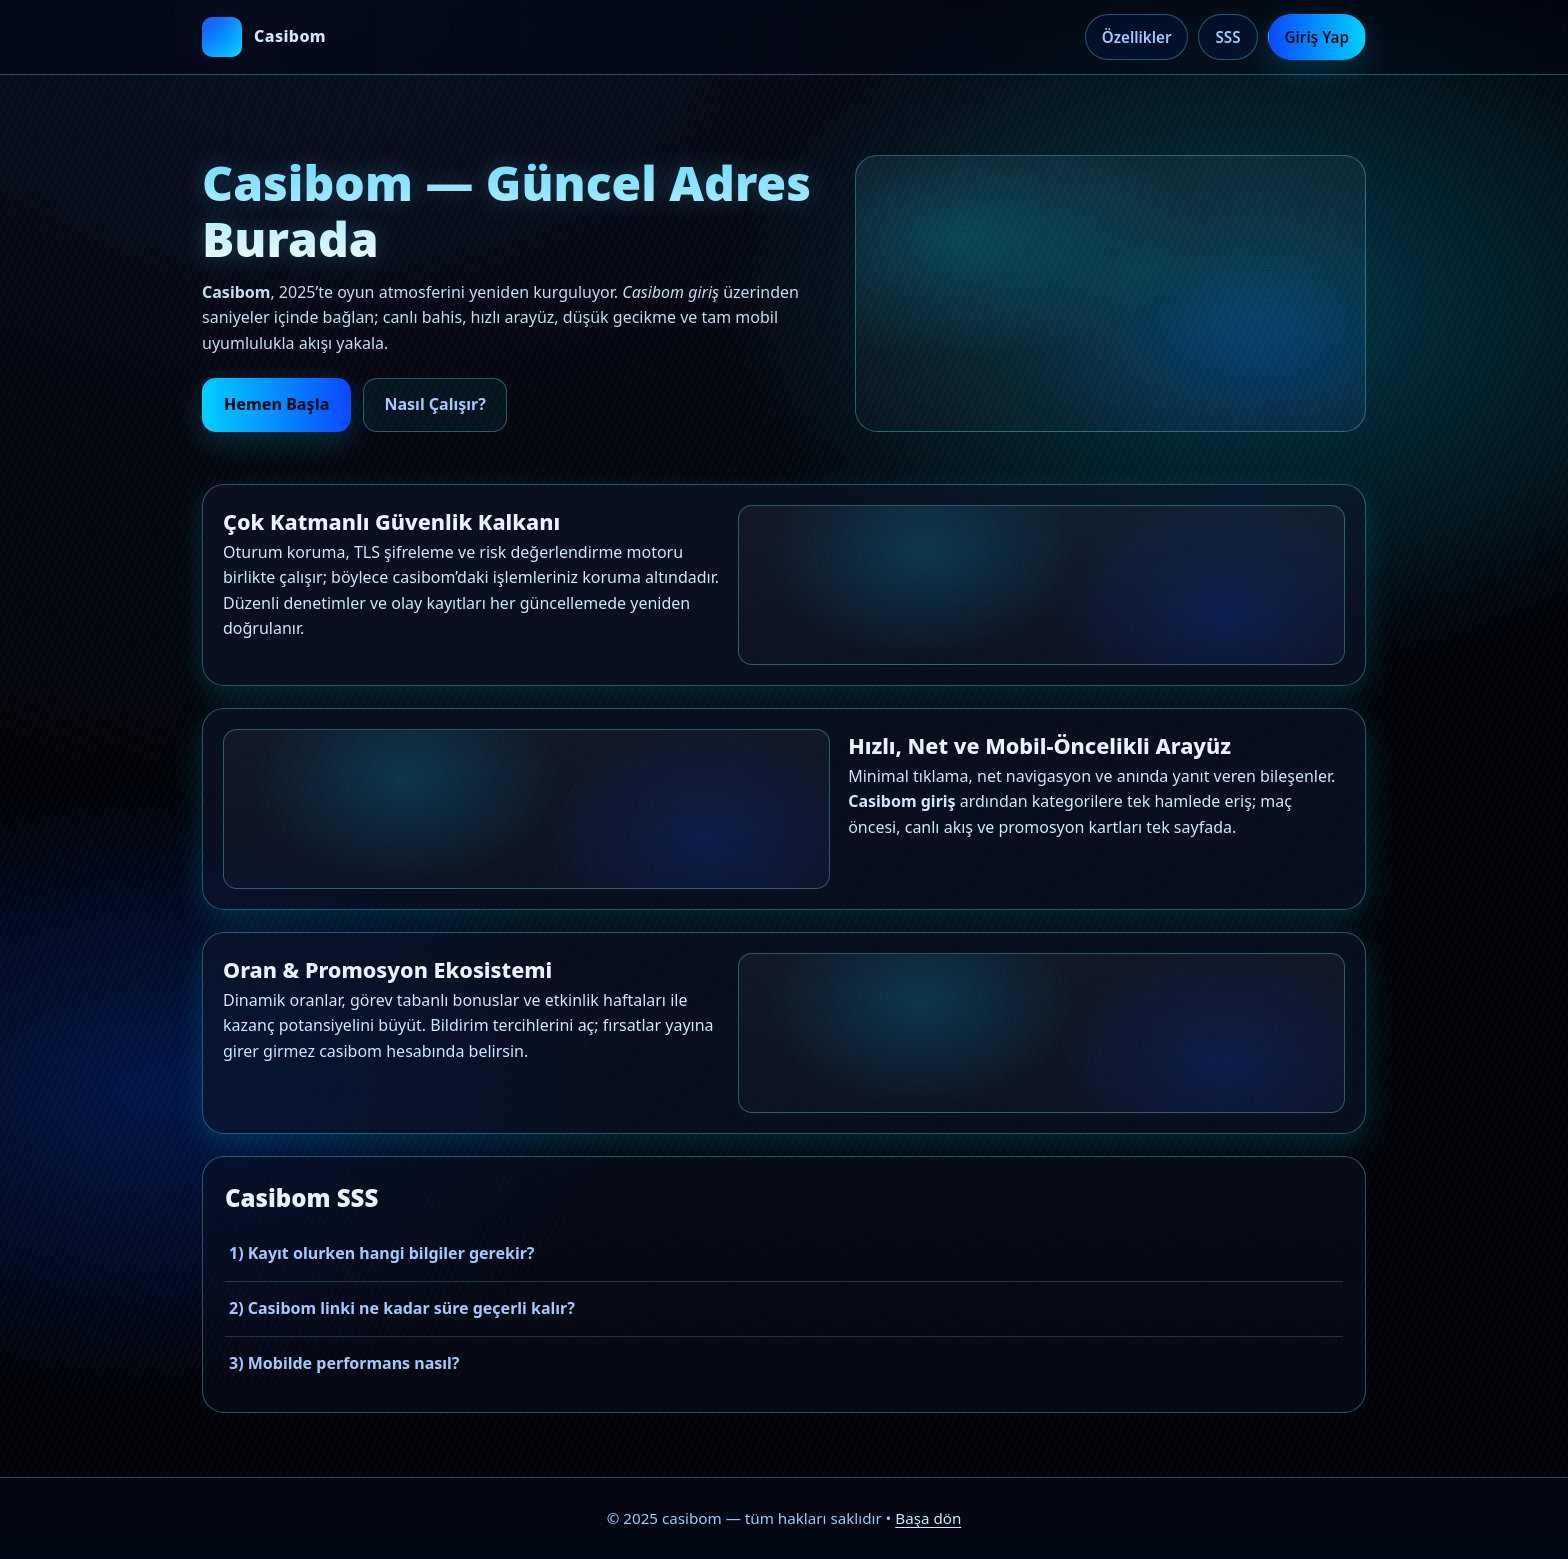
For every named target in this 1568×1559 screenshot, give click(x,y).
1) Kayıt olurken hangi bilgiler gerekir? (382, 1253)
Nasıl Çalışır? (434, 404)
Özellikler (1137, 37)
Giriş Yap (1317, 37)
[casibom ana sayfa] (264, 37)
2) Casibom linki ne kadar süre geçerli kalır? (402, 1308)
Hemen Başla (276, 404)
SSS (1227, 37)
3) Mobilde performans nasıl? (344, 1363)
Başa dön (928, 1518)
